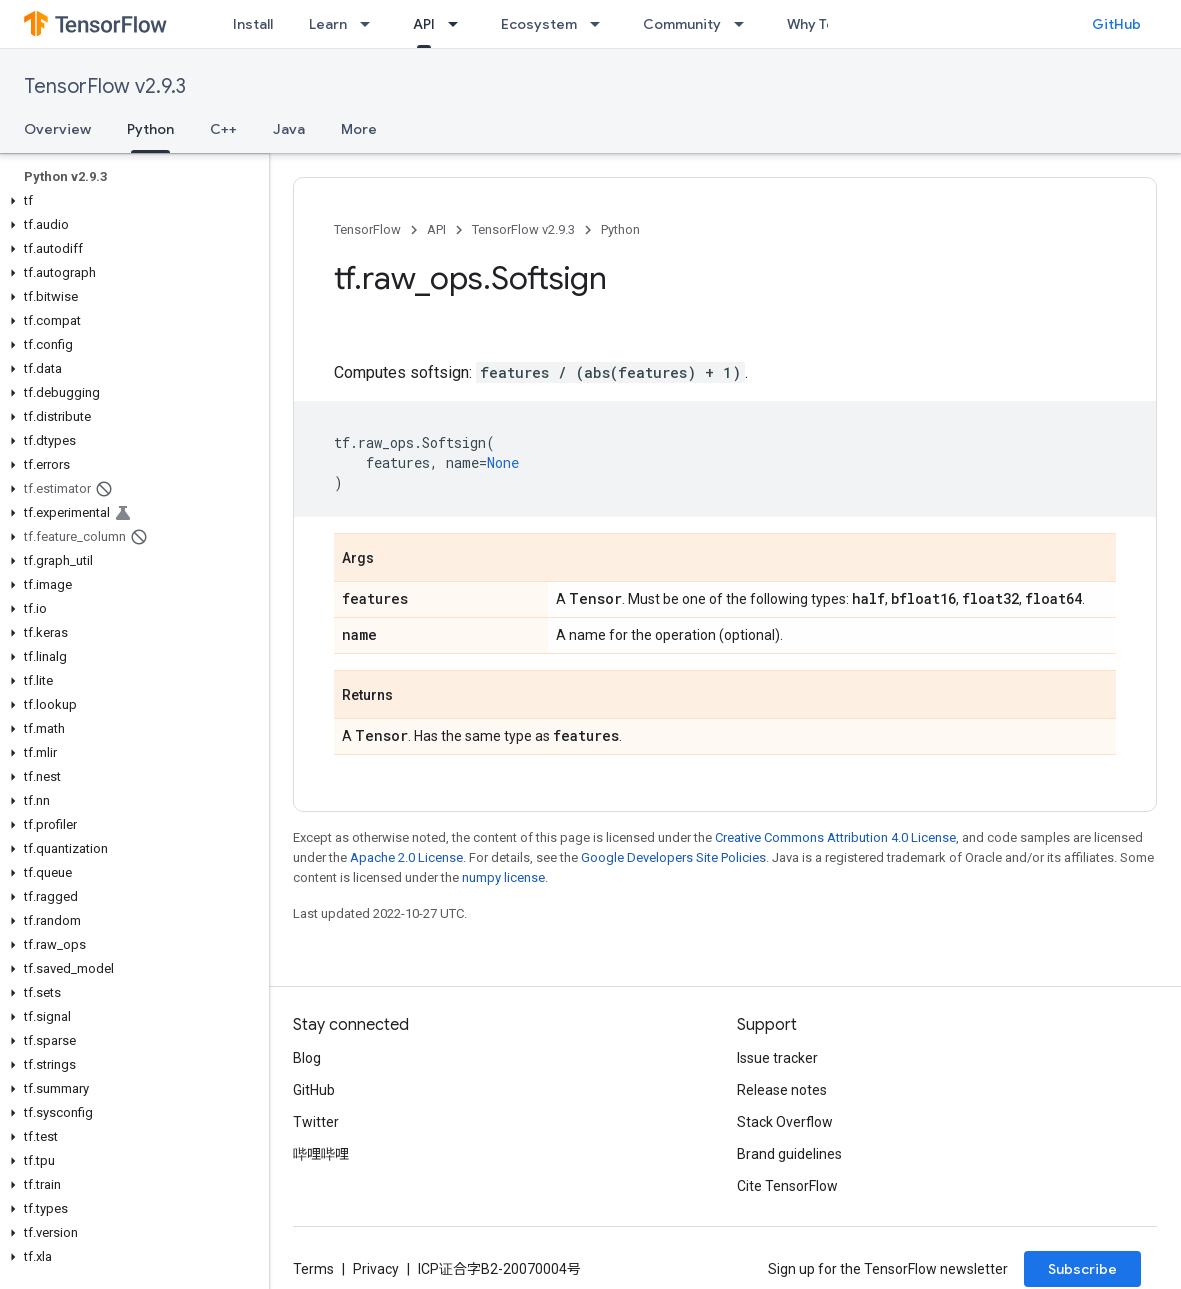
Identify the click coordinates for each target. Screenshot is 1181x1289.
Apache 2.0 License (406, 857)
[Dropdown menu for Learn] (371, 24)
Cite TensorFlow (787, 1186)
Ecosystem (539, 24)
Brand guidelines (789, 1154)
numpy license (503, 877)
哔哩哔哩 (321, 1154)
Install (253, 24)
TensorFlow (367, 229)
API (436, 229)
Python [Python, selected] (150, 129)
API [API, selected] (424, 24)
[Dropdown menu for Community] (745, 24)
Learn (328, 24)
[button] (130, 201)
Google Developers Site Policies (673, 857)
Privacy (376, 1269)
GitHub (1116, 24)
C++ (223, 129)
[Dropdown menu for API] (459, 24)
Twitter (316, 1122)
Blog (307, 1058)
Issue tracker (777, 1058)
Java (289, 129)
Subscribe (1082, 1269)
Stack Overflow (785, 1122)
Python (620, 229)
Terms (313, 1269)
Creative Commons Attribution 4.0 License (835, 837)
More (359, 129)
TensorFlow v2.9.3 (105, 86)
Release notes (782, 1090)
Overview (57, 129)
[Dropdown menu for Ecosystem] (601, 24)
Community (682, 24)
